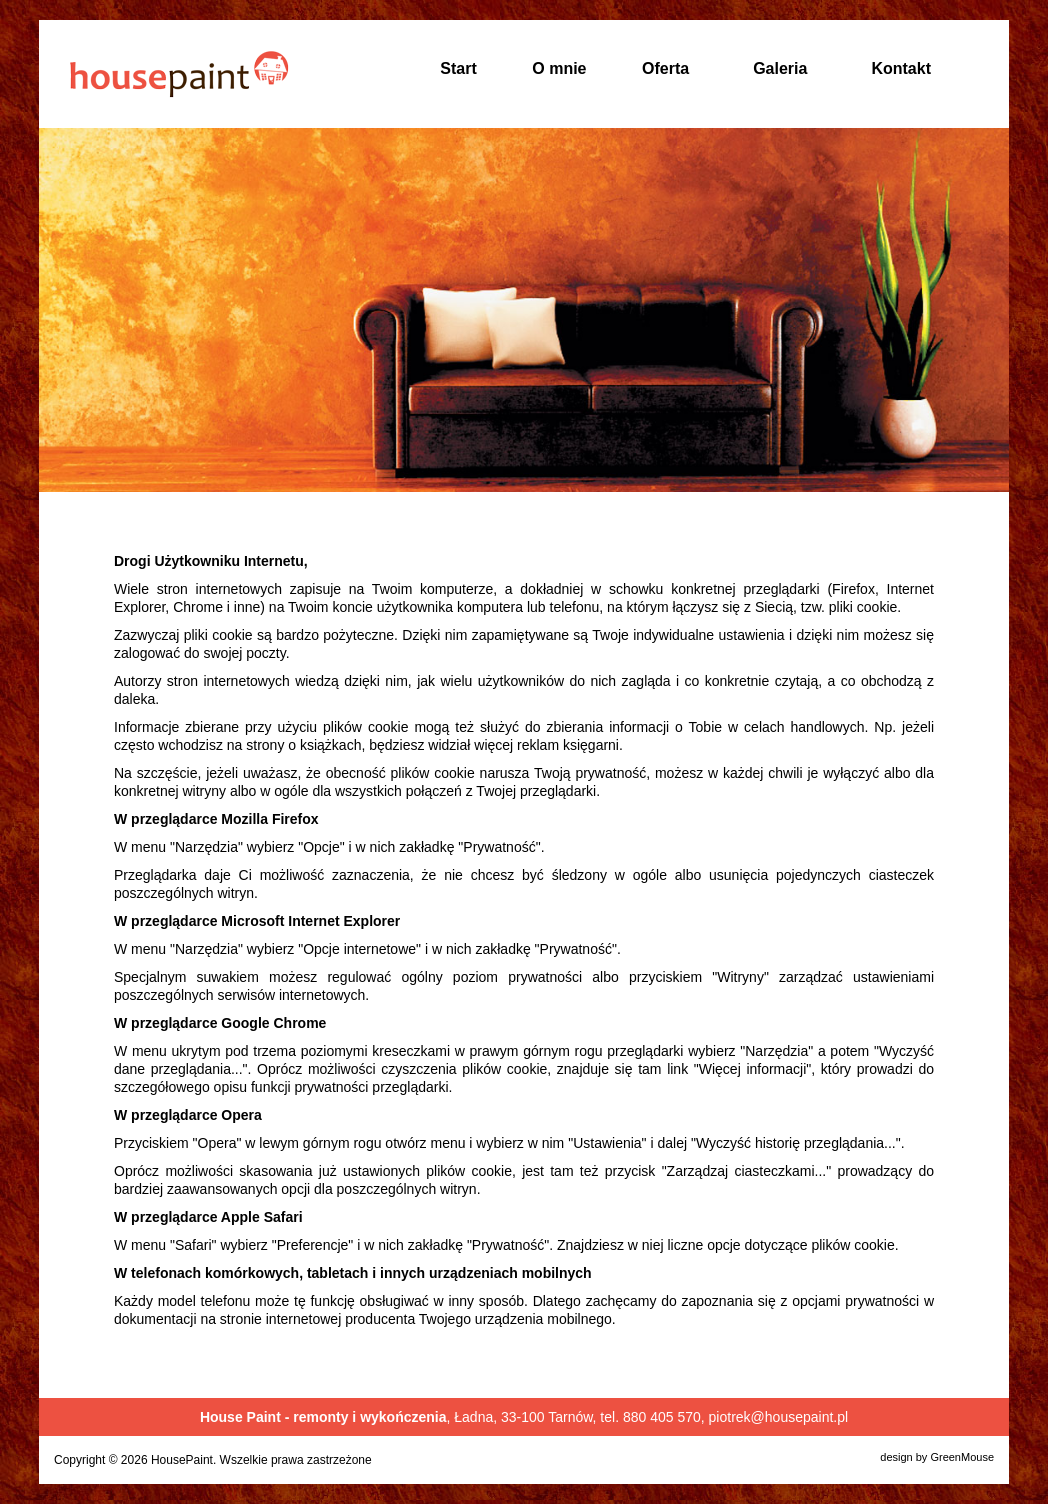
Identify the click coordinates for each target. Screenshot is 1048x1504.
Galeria (780, 68)
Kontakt (901, 68)
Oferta (665, 68)
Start (458, 68)
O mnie (559, 68)
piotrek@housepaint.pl (779, 1417)
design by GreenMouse (937, 1457)
